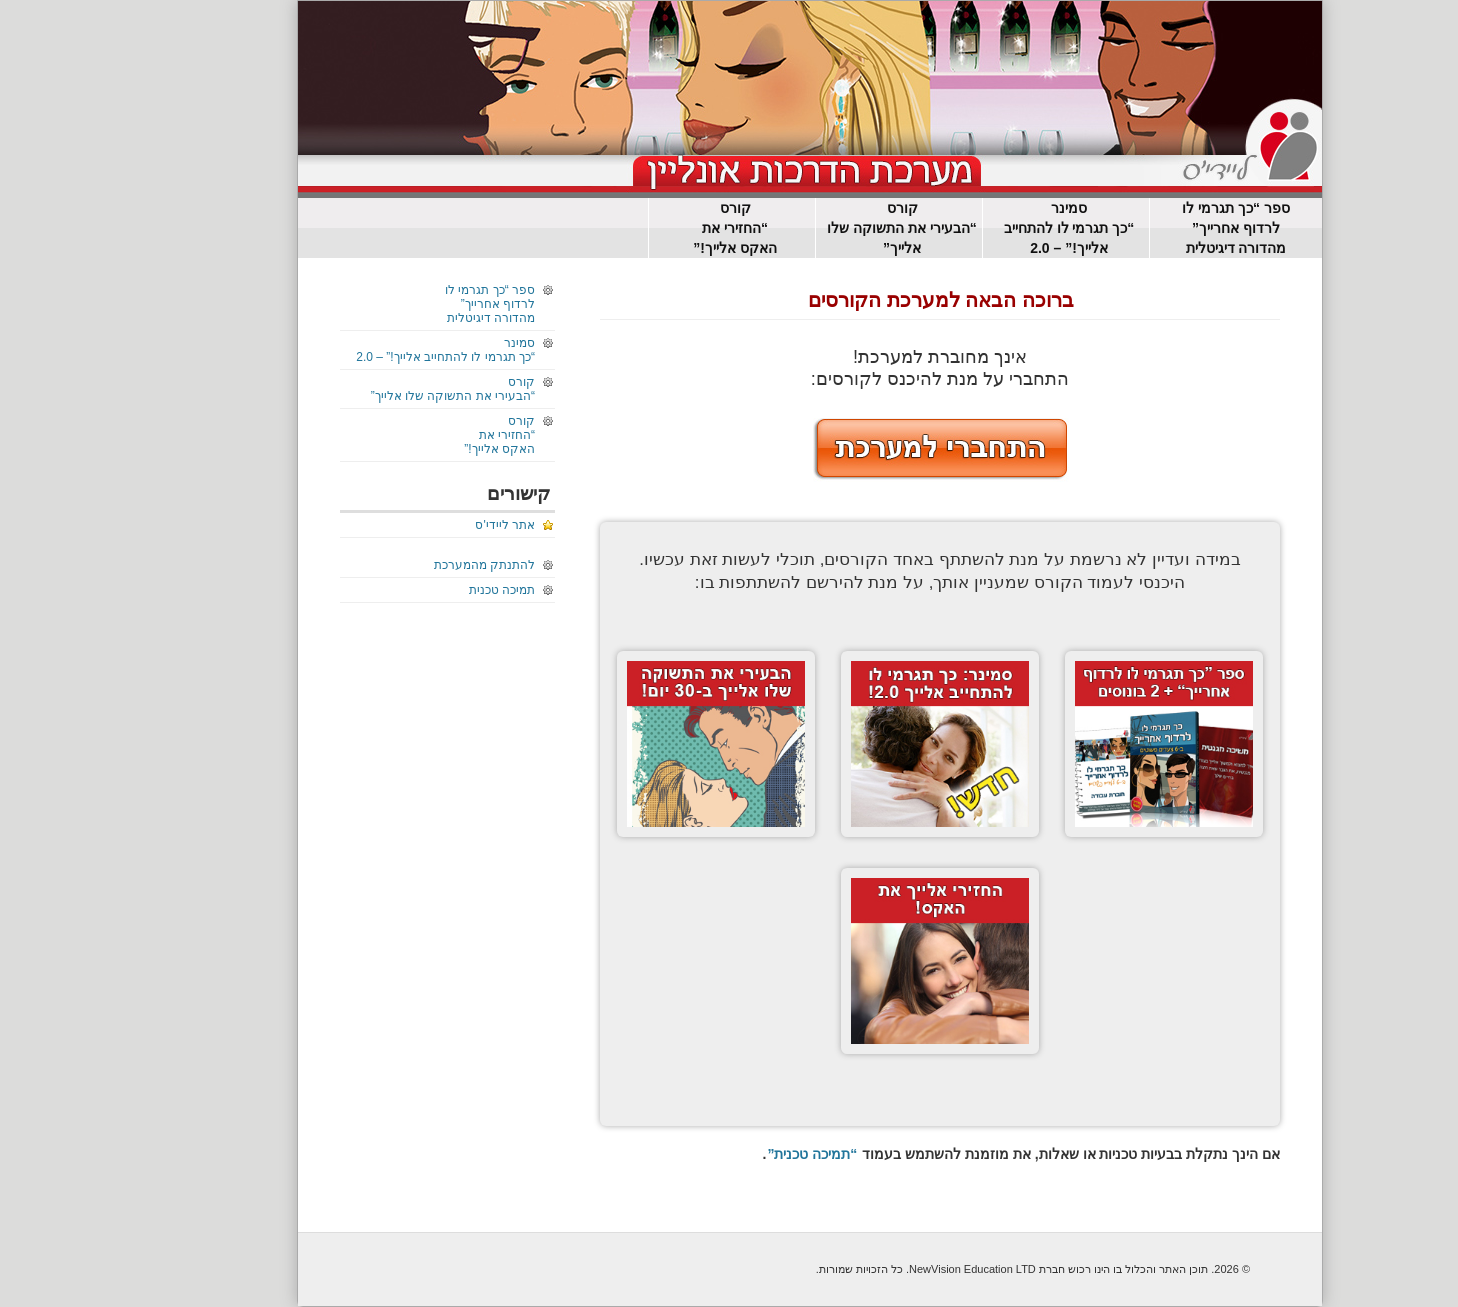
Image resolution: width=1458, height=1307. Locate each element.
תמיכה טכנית (421, 590)
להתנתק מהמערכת (403, 565)
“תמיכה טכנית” (731, 1154)
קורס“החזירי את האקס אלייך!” (654, 228)
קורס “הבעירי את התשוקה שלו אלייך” (821, 228)
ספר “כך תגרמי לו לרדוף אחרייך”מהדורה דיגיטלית (1155, 228)
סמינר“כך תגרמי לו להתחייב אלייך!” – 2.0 (988, 228)
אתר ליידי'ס (424, 525)
